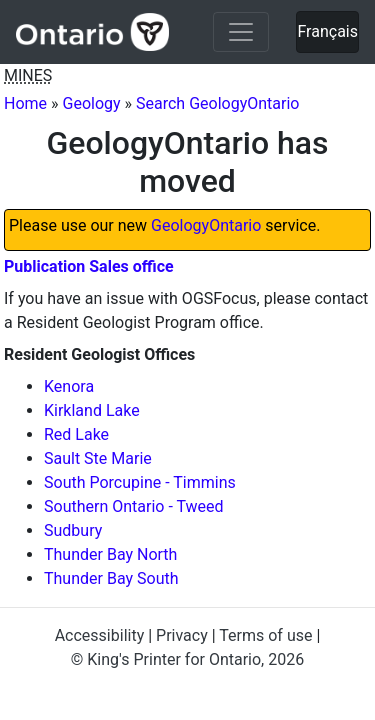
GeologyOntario (206, 225)
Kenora (69, 386)
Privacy (182, 635)
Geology (92, 103)
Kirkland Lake (92, 410)
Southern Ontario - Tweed (134, 506)
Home (25, 103)
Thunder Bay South (111, 578)
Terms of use (265, 635)
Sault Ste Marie (98, 458)
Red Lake (76, 434)
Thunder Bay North (110, 554)
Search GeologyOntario (217, 103)
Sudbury (73, 530)
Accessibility (100, 635)
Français (327, 31)
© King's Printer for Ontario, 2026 (187, 659)
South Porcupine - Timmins (140, 482)
